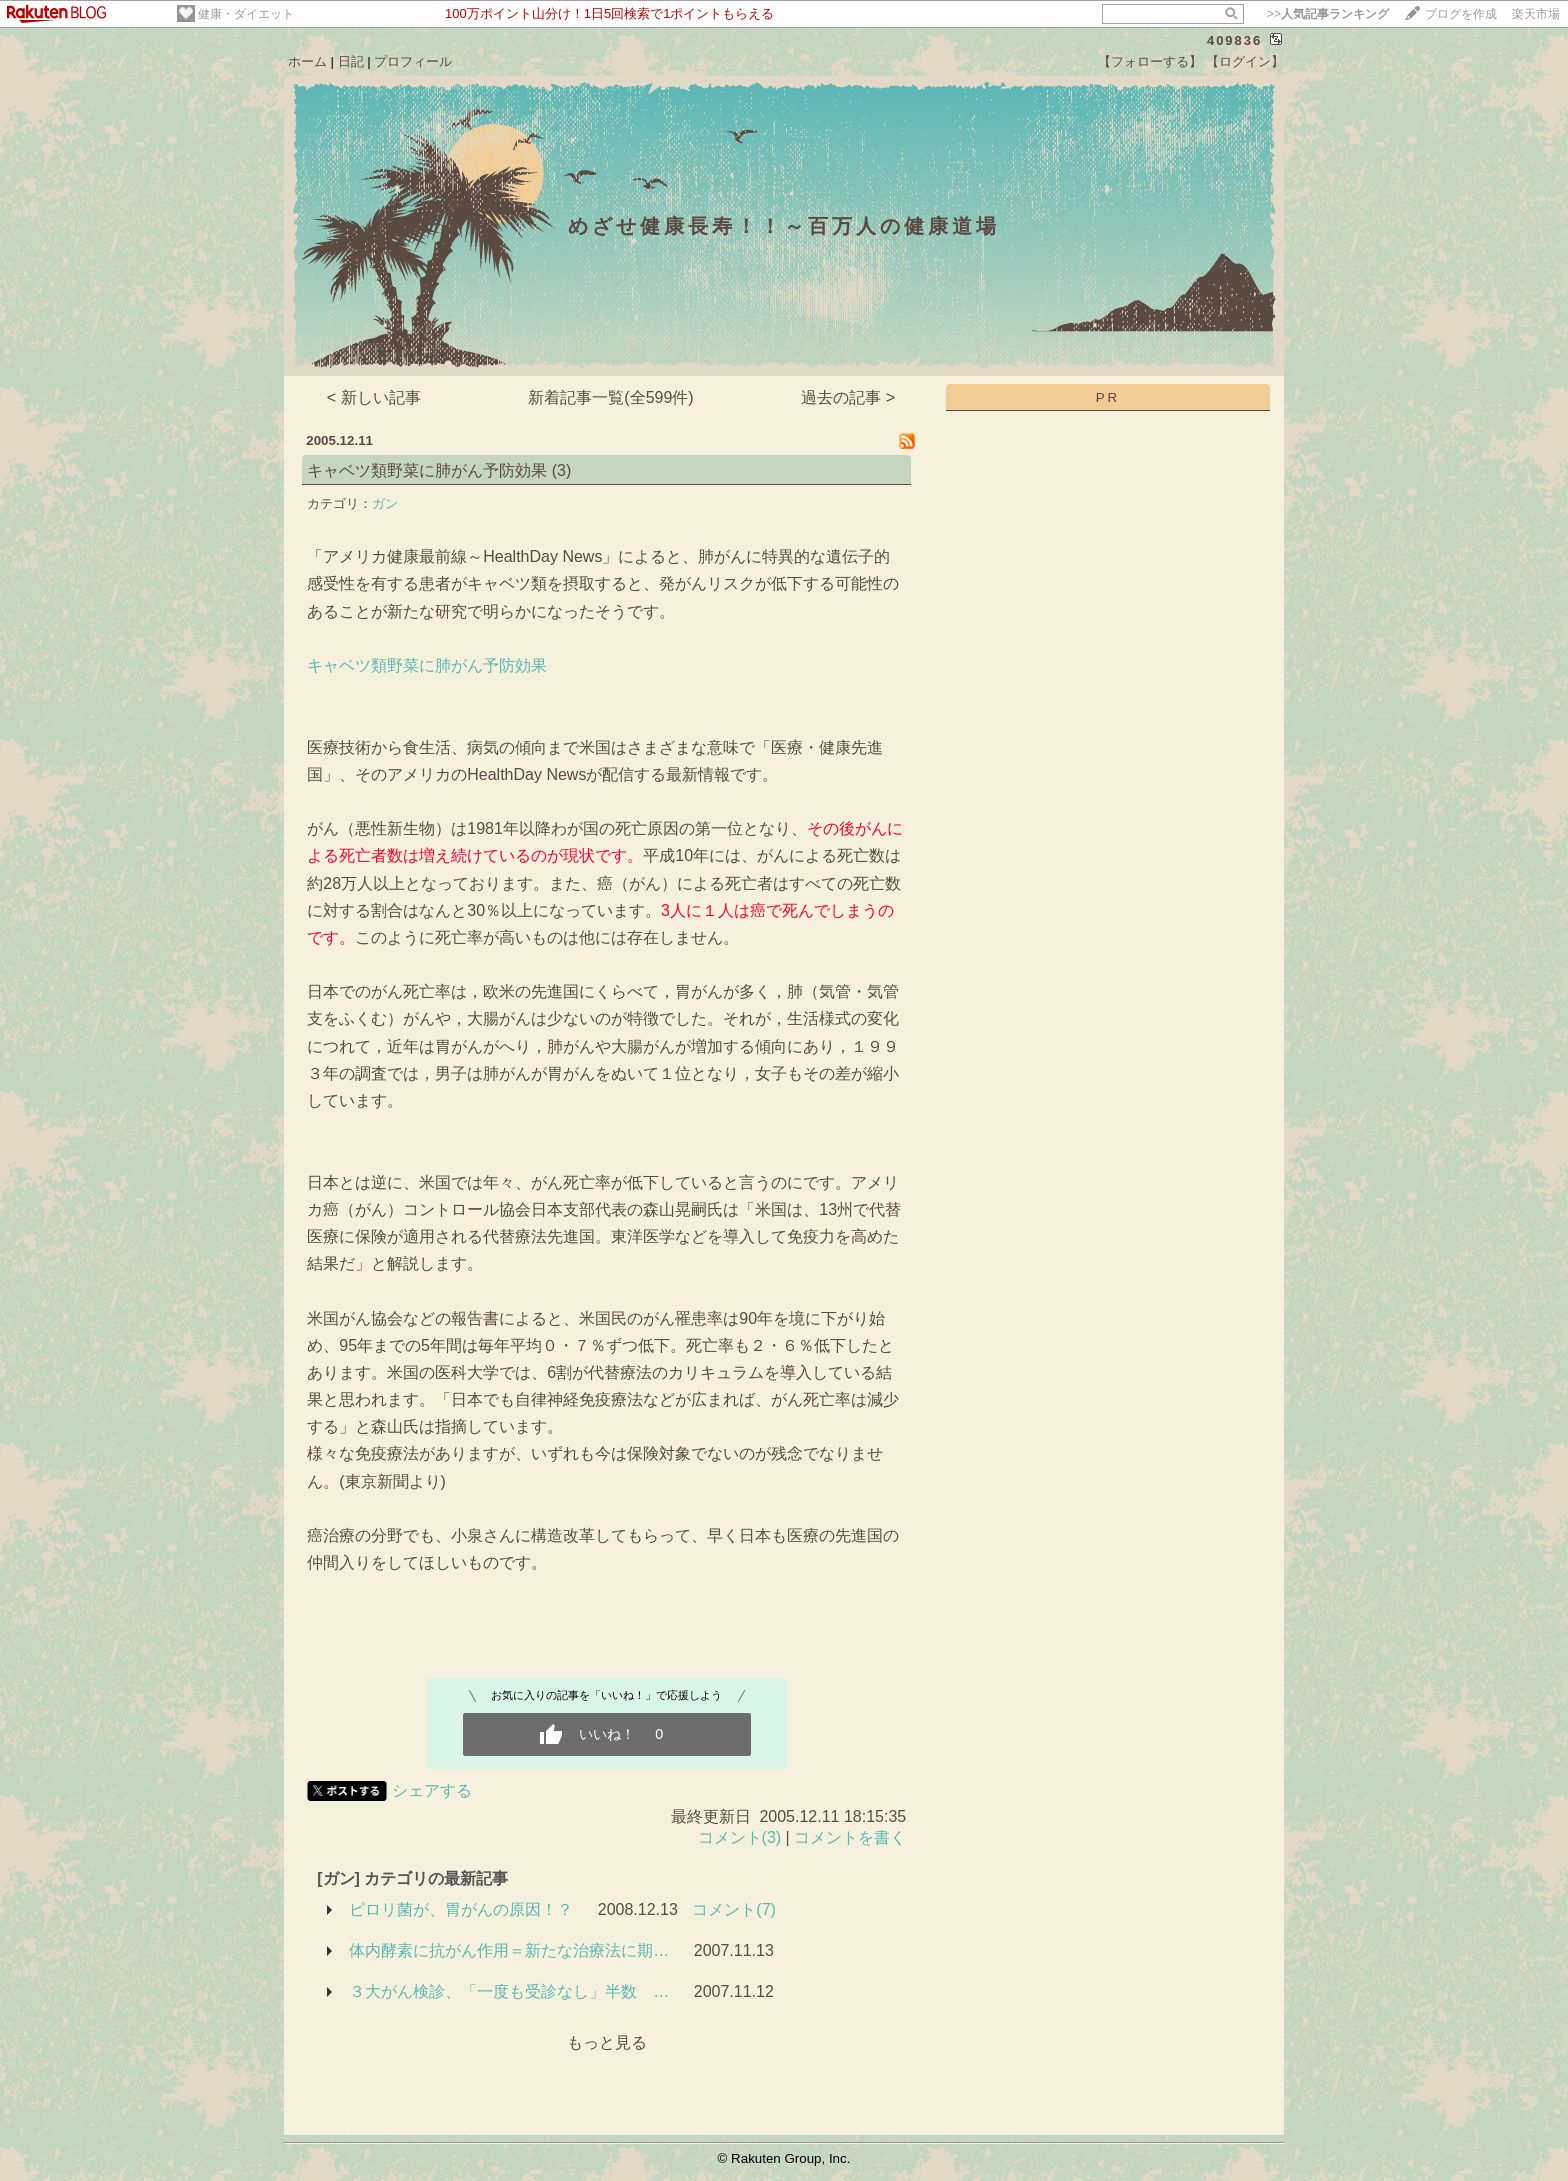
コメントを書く (850, 1837)
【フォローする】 (1150, 61)
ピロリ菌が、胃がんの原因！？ (461, 1909)
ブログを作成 (1461, 14)
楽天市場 (1536, 14)
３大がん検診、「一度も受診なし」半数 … (509, 1991)
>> (1328, 14)
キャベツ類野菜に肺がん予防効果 (427, 470)
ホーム (307, 61)
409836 (1234, 40)
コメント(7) (734, 1909)
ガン (385, 503)
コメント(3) (740, 1837)
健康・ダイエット (246, 14)
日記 (351, 61)
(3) (562, 470)
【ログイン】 (1245, 61)
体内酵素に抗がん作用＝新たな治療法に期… (509, 1950)
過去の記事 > (848, 397)
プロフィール (413, 61)
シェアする (432, 1790)
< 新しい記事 (374, 397)
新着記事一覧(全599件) (610, 397)
